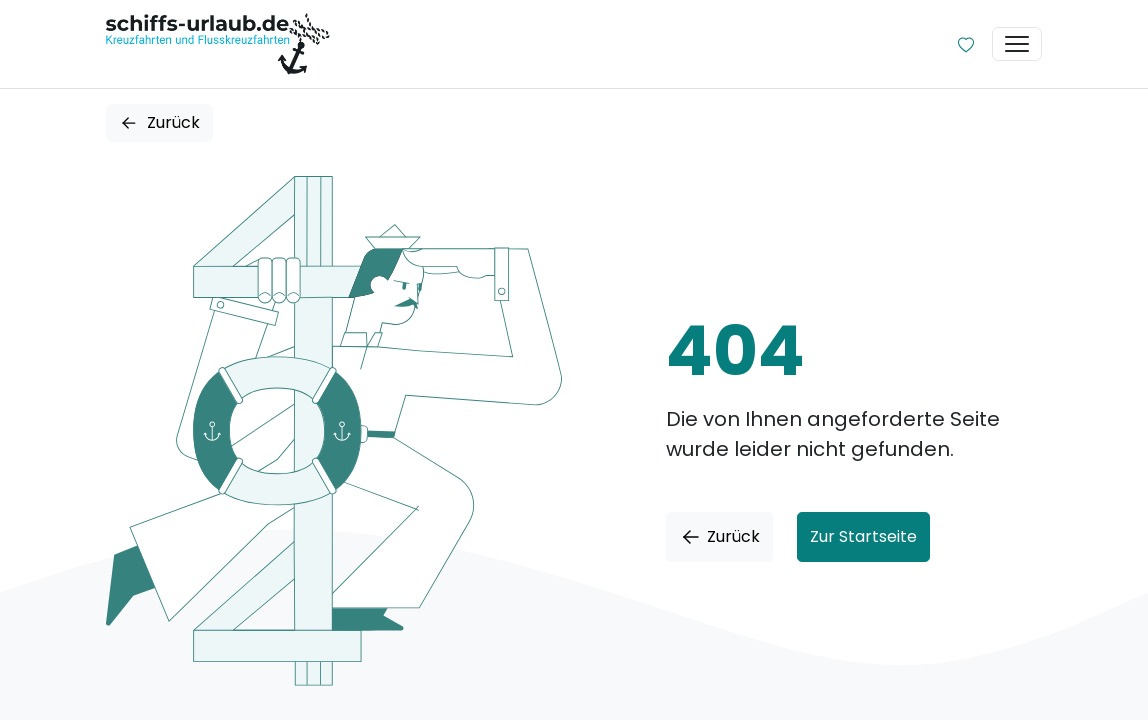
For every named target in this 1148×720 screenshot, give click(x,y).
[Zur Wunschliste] (966, 44)
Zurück (159, 122)
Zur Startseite (863, 536)
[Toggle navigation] (1017, 44)
